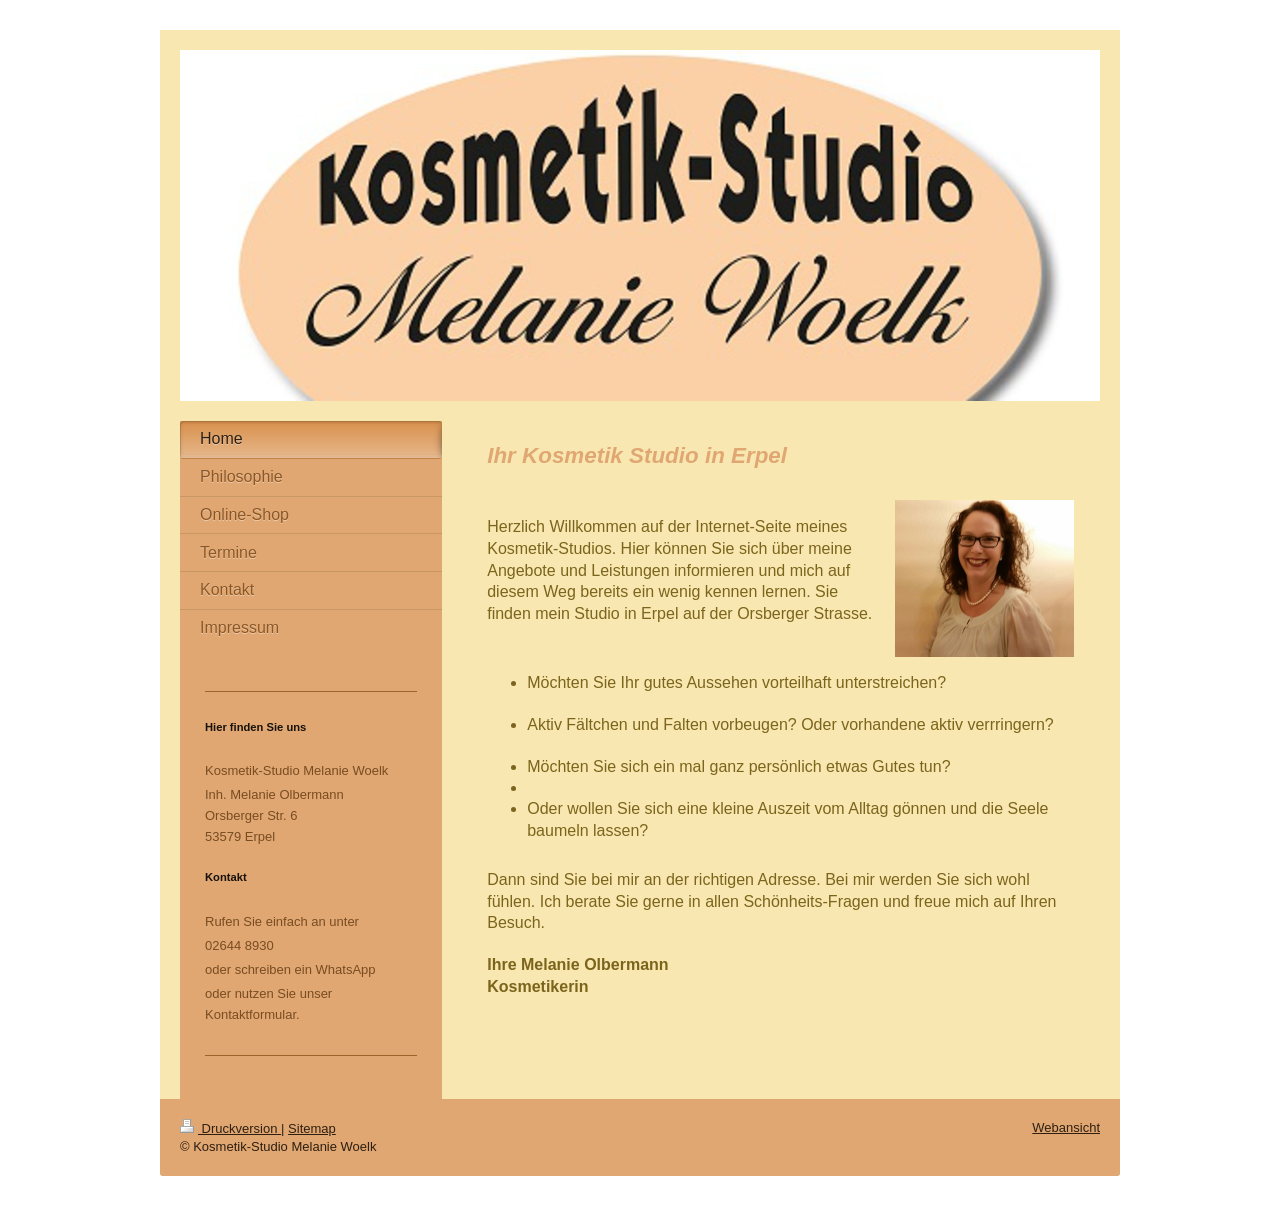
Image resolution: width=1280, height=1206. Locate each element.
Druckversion (230, 1128)
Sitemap (312, 1128)
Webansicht (1066, 1127)
